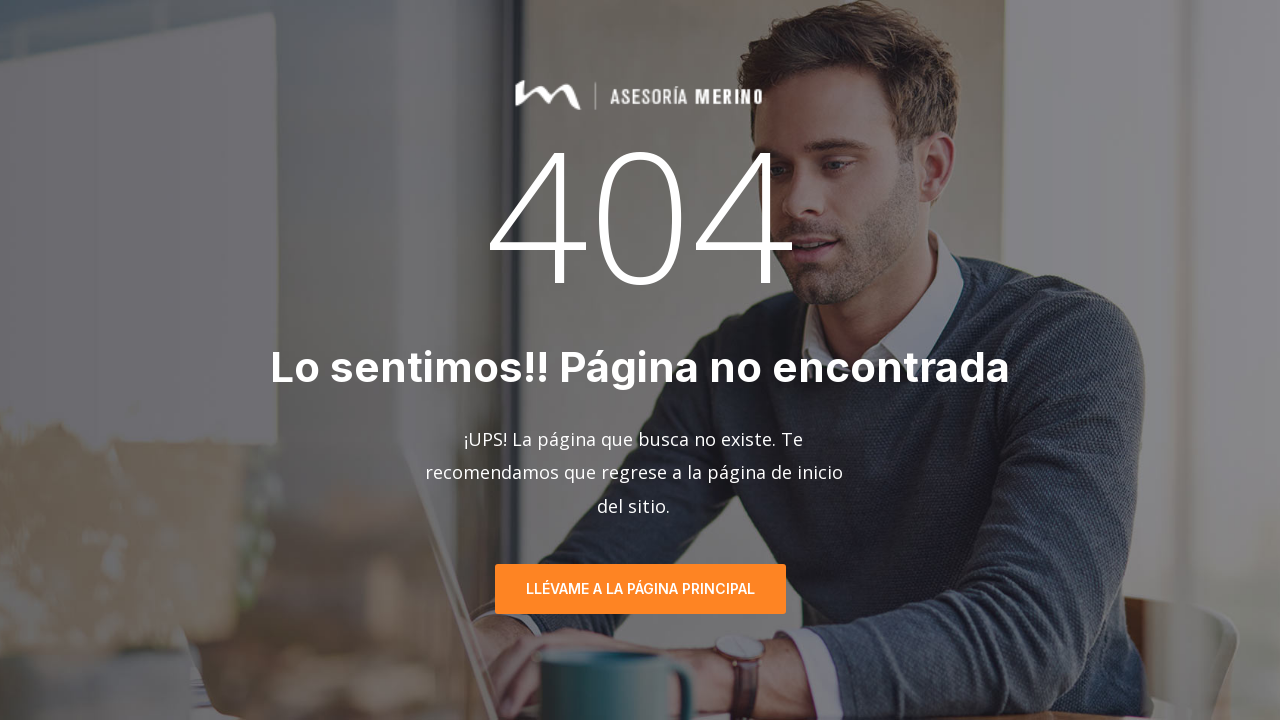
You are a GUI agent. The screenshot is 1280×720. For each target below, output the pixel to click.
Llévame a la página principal (640, 588)
